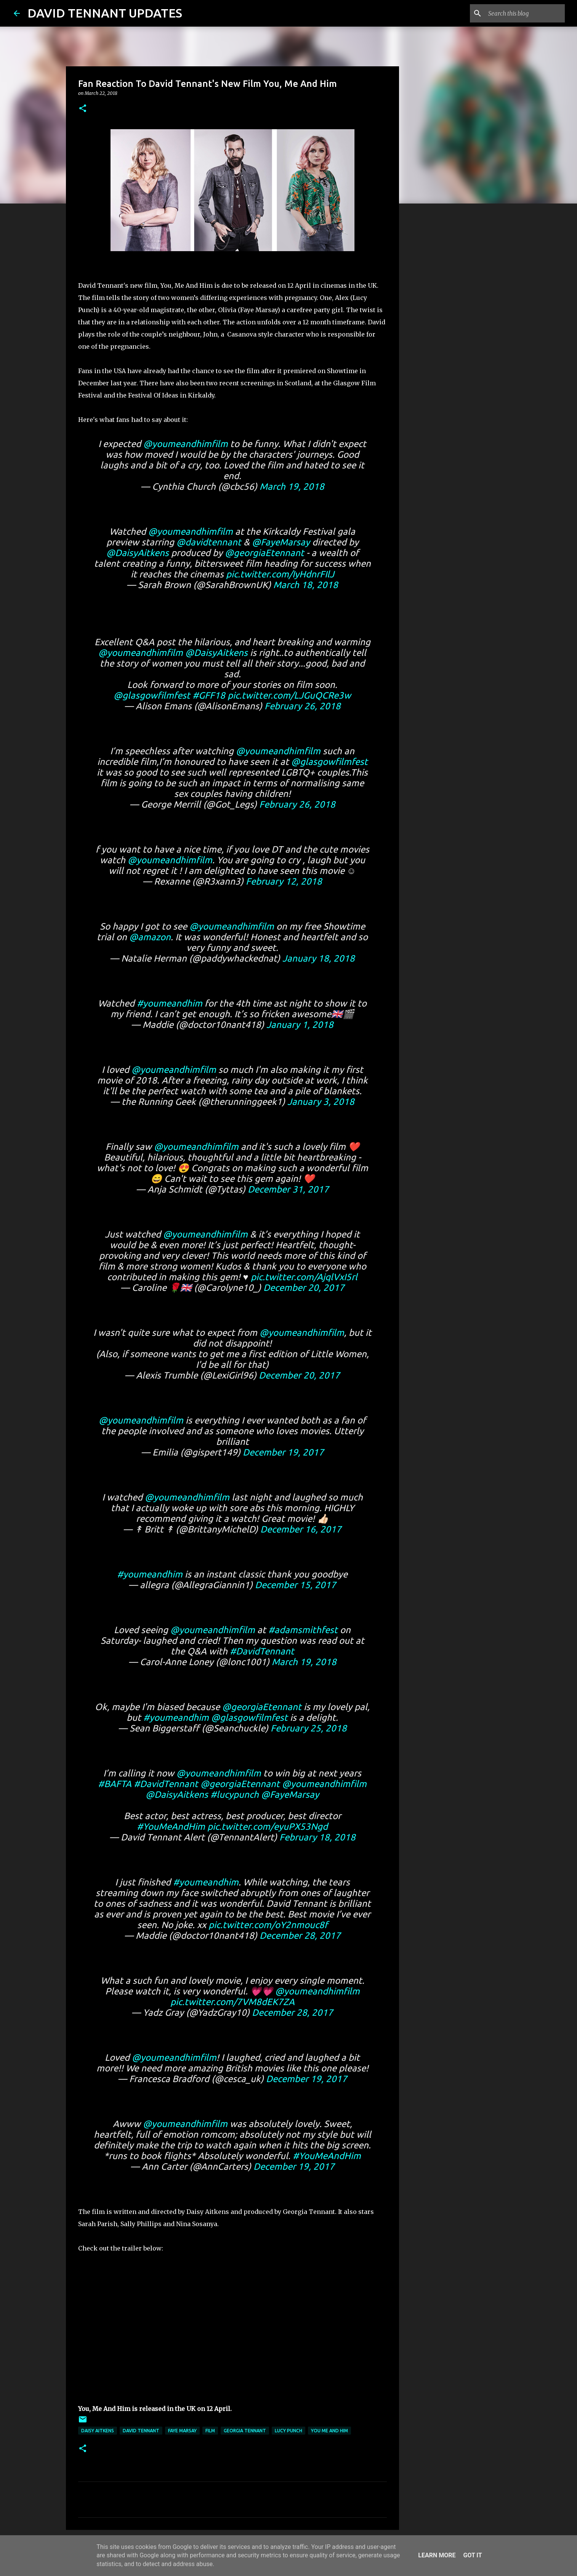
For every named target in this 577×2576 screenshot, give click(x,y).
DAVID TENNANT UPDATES (104, 13)
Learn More (436, 2555)
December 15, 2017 (295, 1585)
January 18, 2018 (318, 958)
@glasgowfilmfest (152, 695)
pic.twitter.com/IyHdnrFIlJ (280, 574)
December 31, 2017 (288, 1189)
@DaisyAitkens (137, 553)
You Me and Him (329, 2430)
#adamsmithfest (303, 1630)
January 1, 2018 (299, 1024)
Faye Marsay (182, 2430)
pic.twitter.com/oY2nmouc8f (268, 1925)
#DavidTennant (262, 1651)
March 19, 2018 (292, 486)
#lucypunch (234, 1794)
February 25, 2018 (309, 1728)
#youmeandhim (169, 1003)
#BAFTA (114, 1784)
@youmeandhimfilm (185, 444)
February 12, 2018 (284, 881)
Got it (472, 2555)
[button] (82, 109)
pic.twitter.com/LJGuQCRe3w (289, 695)
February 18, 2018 (317, 1837)
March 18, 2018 (305, 585)
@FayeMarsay (281, 542)
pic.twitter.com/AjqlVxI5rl (304, 1277)
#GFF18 (208, 695)
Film (210, 2430)
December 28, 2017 (300, 1935)
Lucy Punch (288, 2430)
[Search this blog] (525, 13)
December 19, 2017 (283, 1452)
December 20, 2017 (304, 1287)
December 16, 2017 (300, 1529)
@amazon (150, 937)
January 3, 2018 (320, 1101)
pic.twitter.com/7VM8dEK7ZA (232, 2002)
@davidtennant (208, 542)
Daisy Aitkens (97, 2430)
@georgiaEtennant (264, 553)
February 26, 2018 (302, 706)
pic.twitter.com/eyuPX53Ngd (267, 1826)
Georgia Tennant (245, 2430)
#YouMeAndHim (171, 1826)
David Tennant (141, 2430)
